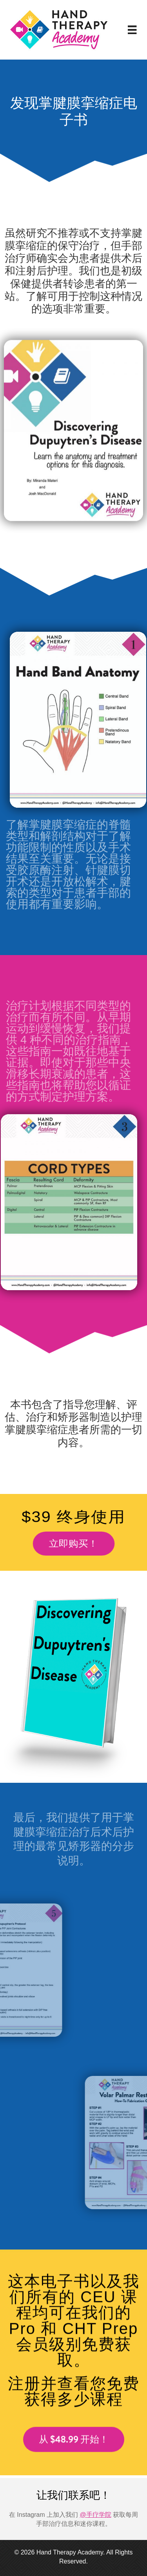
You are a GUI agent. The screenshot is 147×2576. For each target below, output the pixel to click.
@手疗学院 (95, 2514)
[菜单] (132, 30)
